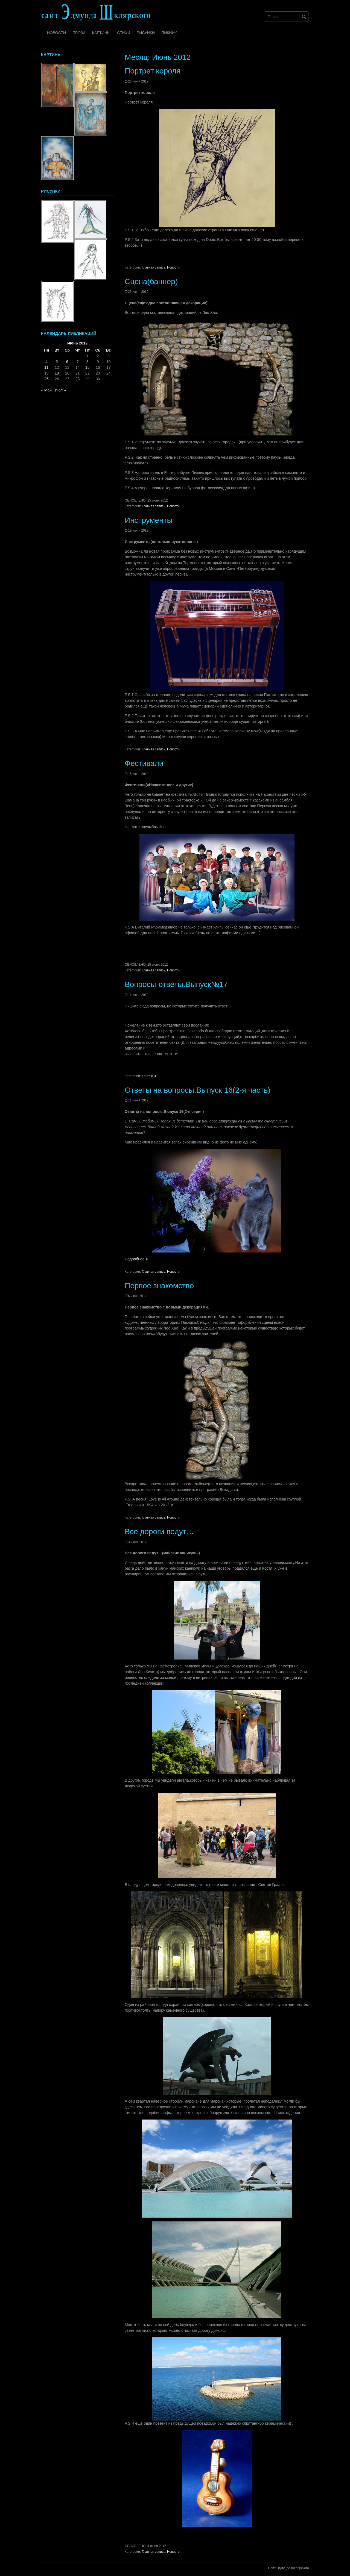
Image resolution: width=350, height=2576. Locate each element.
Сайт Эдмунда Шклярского (288, 2568)
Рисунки (146, 33)
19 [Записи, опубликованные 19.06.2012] (57, 373)
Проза (79, 33)
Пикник (169, 33)
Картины (101, 33)
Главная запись (153, 267)
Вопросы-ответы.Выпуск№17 (176, 984)
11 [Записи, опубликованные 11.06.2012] (46, 367)
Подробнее (136, 1259)
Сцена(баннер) (151, 281)
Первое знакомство (159, 1285)
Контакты (149, 1076)
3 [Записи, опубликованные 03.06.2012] (108, 356)
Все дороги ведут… (159, 1531)
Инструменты (149, 520)
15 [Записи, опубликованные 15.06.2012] (87, 367)
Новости (56, 33)
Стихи (123, 33)
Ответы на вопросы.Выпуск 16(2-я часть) (197, 1090)
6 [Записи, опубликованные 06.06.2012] (67, 361)
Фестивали (144, 763)
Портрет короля (152, 71)
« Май (46, 390)
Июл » (60, 390)
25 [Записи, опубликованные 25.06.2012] (46, 379)
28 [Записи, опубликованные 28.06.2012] (77, 379)
